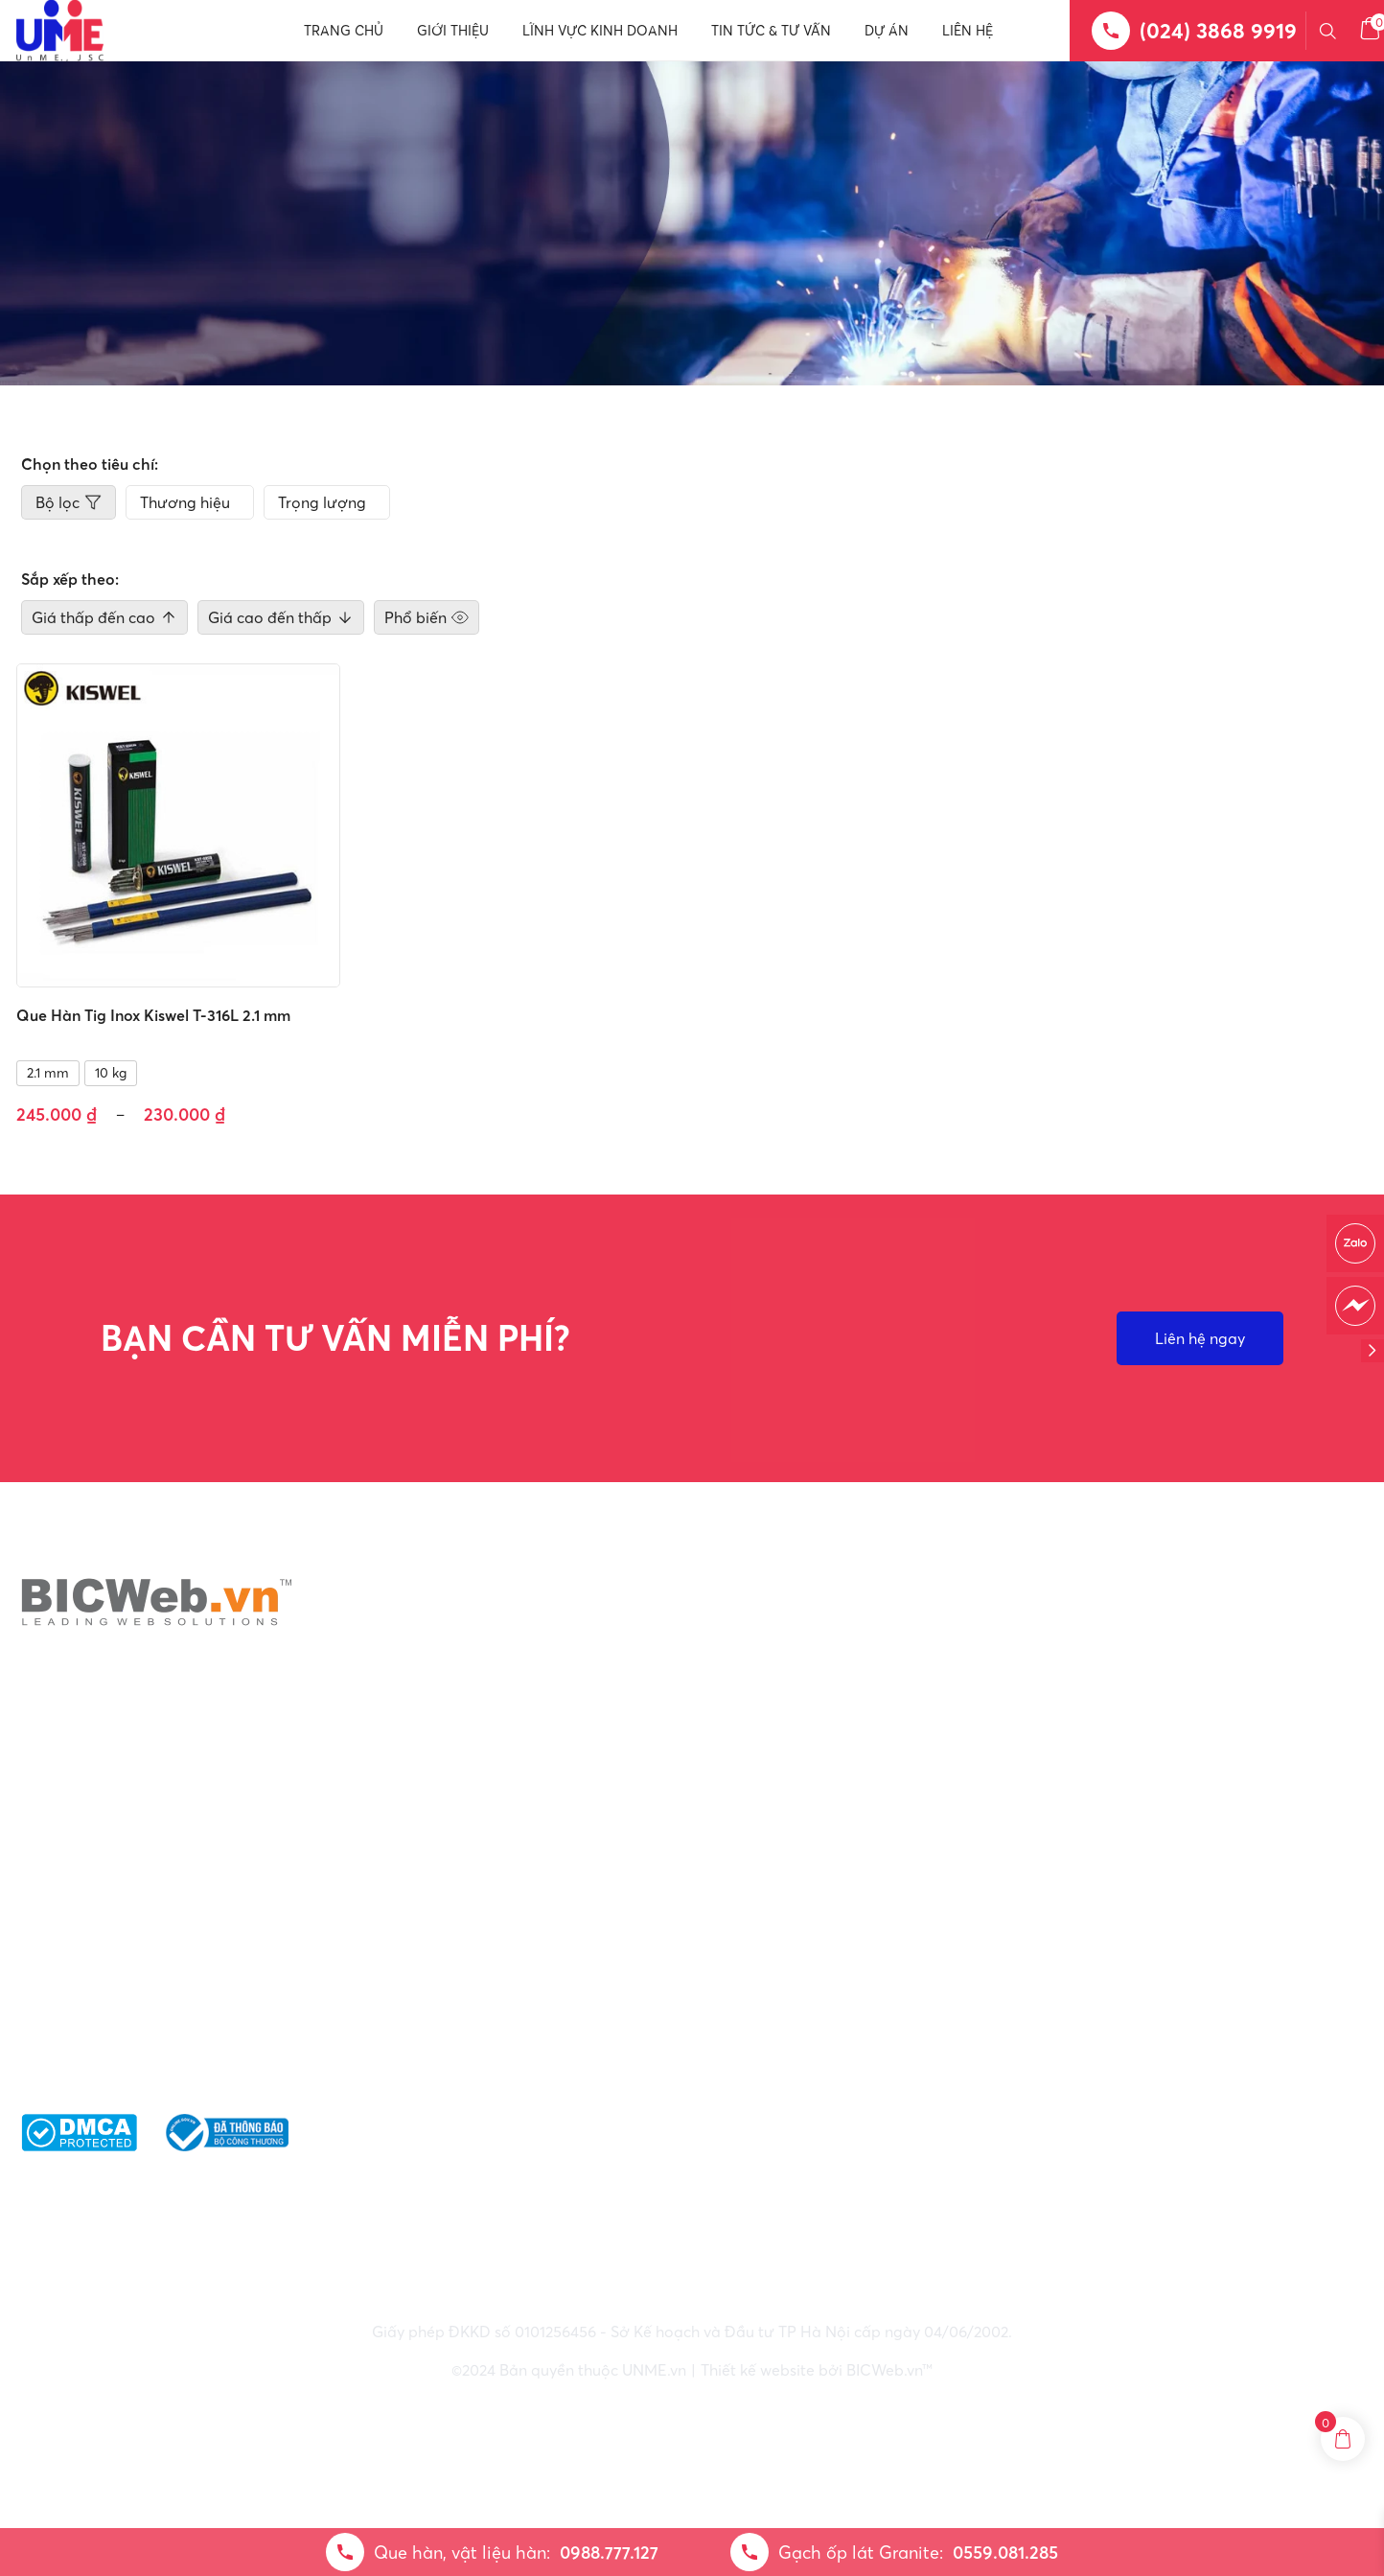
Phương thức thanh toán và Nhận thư (1160, 2022)
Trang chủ (343, 30)
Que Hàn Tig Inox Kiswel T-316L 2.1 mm (153, 1015)
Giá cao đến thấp (281, 617)
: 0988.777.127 (733, 1999)
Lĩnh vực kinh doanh (600, 30)
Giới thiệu (453, 30)
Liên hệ (967, 30)
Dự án (887, 30)
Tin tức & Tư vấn (771, 30)
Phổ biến (426, 617)
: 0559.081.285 (731, 2022)
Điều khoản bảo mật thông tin (1133, 1957)
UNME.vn (654, 2369)
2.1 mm (48, 1072)
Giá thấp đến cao (104, 617)
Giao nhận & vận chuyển (1112, 1990)
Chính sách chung (1088, 1925)
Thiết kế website (758, 2369)
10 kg (111, 1072)
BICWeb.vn (884, 2369)
